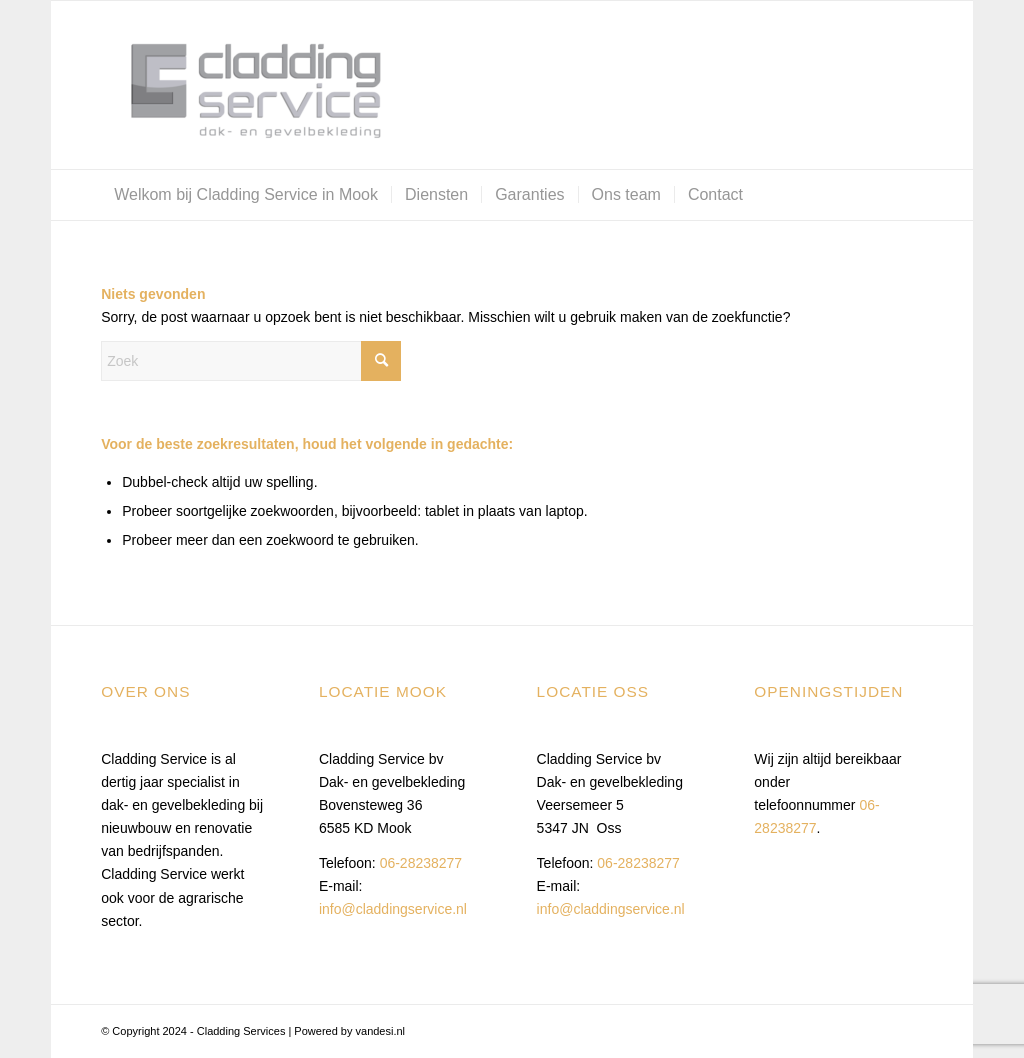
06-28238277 (421, 863)
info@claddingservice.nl (393, 909)
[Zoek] (251, 361)
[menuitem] (246, 195)
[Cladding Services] (251, 85)
